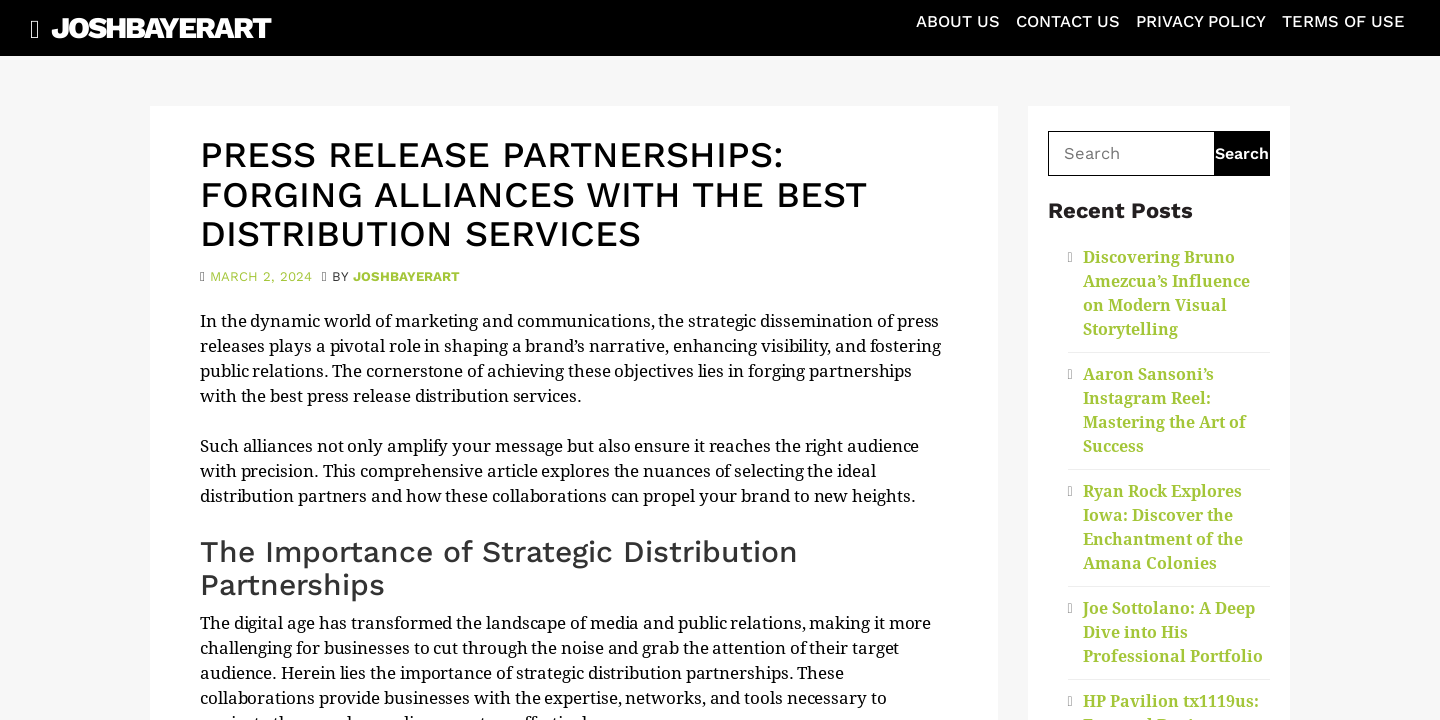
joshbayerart (406, 276)
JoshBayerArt (160, 27)
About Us (958, 21)
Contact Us (1068, 21)
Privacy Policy (1201, 21)
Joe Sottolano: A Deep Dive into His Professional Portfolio (1173, 632)
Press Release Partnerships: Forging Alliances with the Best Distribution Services (533, 194)
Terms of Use (1343, 21)
